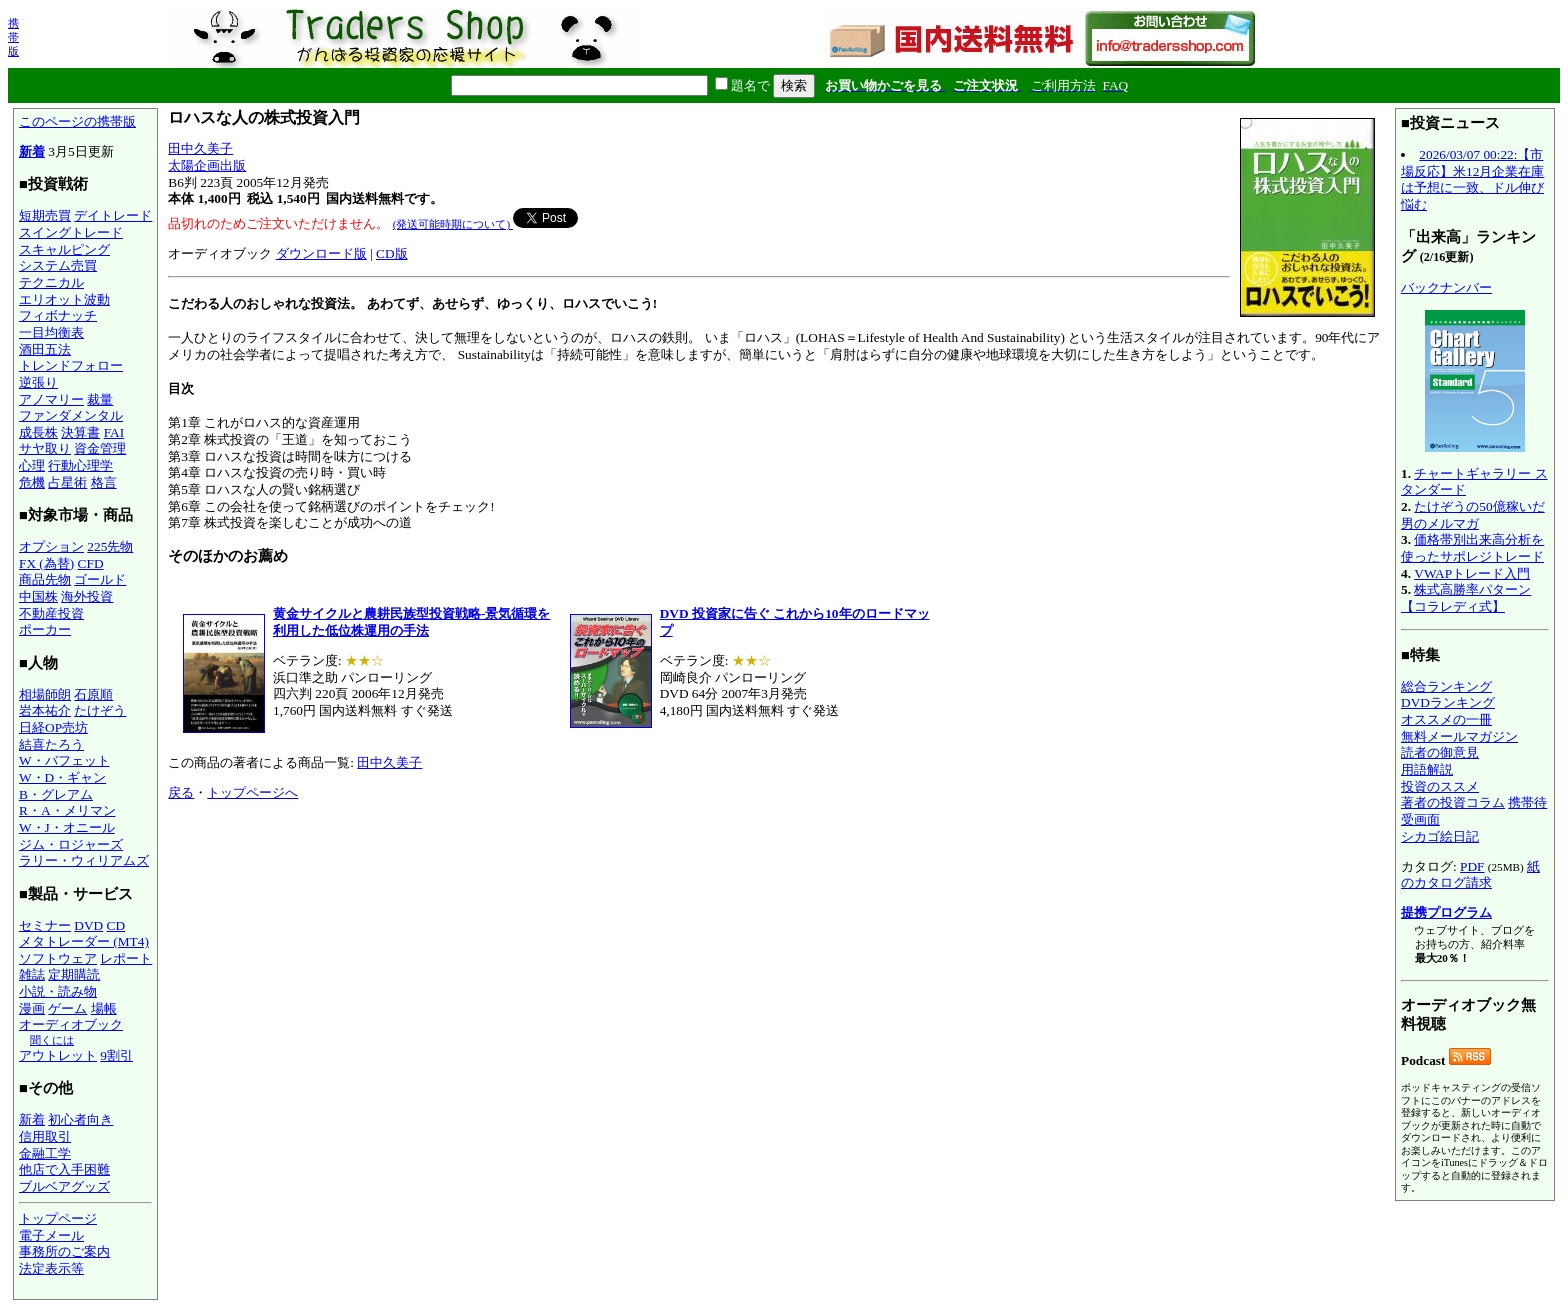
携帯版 (13, 37)
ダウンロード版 (321, 253)
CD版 (392, 253)
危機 (32, 482)
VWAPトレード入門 (1472, 573)
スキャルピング (64, 249)
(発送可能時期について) (453, 224)
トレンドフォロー (71, 365)
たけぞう (100, 710)
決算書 (80, 432)
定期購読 (74, 974)
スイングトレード (71, 232)
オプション (51, 546)
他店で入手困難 (64, 1169)
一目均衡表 (51, 332)
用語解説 (1427, 769)
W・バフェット (64, 760)
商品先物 (45, 579)
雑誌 (32, 974)
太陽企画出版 (207, 165)
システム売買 (58, 265)
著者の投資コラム (1453, 802)
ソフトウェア (58, 958)
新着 (32, 151)
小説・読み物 (58, 991)
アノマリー (51, 399)
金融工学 (45, 1153)
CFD (91, 563)
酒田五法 (45, 349)
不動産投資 (51, 613)
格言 (104, 482)
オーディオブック (71, 1024)
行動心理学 (80, 465)
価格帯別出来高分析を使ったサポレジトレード (1472, 548)
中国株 (38, 596)
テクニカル (51, 282)
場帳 (104, 1008)
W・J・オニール (67, 827)
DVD (88, 925)
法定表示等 (51, 1268)
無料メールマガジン (1459, 736)
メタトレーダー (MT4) (84, 941)
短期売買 (45, 215)
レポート (126, 958)
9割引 (116, 1055)
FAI (114, 432)
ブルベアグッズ (64, 1186)
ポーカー (45, 629)
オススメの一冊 (1446, 719)
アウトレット (58, 1055)
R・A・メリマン (67, 810)
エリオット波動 (64, 299)
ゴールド (100, 579)
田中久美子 (200, 148)
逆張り (38, 382)
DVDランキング (1448, 702)
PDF (1472, 866)
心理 (32, 465)
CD (116, 925)
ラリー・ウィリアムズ (84, 860)
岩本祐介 (45, 710)
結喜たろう (51, 744)
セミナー (45, 925)
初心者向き (80, 1119)
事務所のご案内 (64, 1251)
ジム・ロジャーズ (71, 844)
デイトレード (113, 215)
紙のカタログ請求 (1470, 875)
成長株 (38, 432)
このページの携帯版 (77, 121)
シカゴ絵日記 (1440, 836)
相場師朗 (45, 694)
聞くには (52, 1040)
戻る (181, 792)
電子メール (51, 1235)
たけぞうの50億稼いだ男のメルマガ (1473, 515)
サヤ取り (45, 448)
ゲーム (67, 1008)
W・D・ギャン (62, 777)
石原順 (93, 694)
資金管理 (100, 448)
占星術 (67, 482)
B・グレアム (56, 794)
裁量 (100, 399)
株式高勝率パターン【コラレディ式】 (1466, 598)
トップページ (58, 1218)
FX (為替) (46, 563)
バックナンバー (1446, 287)
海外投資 (87, 596)
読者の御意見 (1440, 752)
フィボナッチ (58, 315)
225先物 (110, 546)
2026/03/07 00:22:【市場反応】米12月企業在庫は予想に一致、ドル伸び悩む (1472, 179)
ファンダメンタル (71, 415)
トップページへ (252, 792)
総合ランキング (1446, 686)
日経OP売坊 (53, 727)
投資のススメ (1440, 786)
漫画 (32, 1008)
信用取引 (45, 1136)
